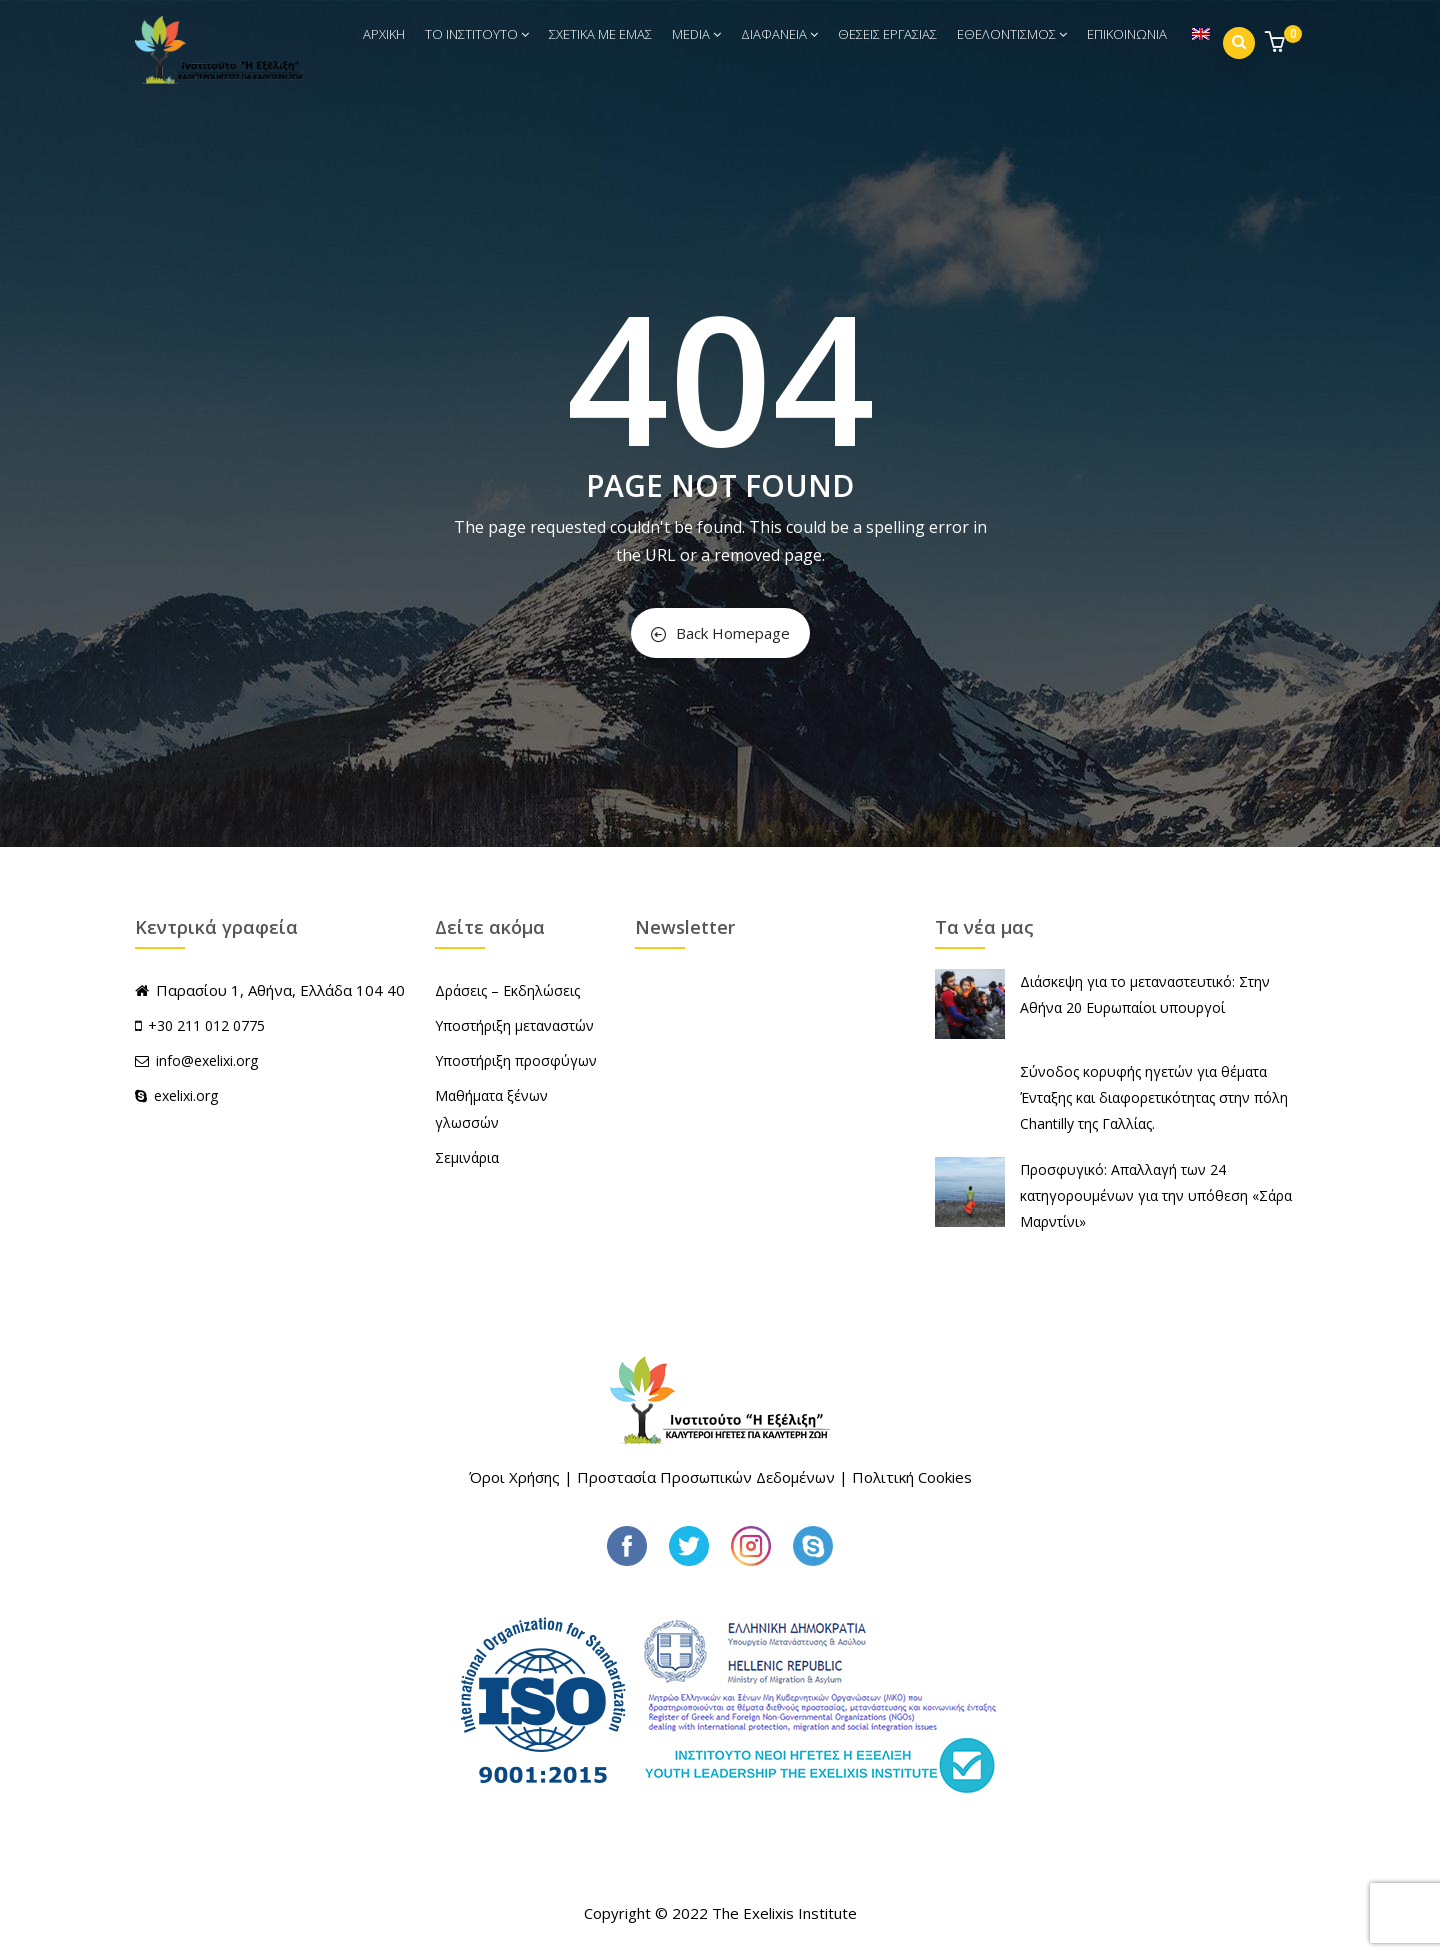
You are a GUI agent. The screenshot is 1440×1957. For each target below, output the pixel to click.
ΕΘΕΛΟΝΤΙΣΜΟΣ (1012, 34)
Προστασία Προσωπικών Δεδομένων (706, 1477)
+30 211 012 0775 (206, 1025)
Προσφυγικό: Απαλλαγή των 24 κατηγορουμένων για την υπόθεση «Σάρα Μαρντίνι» (1156, 1195)
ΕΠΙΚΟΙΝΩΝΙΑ (1127, 34)
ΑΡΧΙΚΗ (384, 34)
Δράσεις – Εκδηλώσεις (507, 990)
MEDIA (696, 34)
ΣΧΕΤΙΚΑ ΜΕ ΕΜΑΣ (600, 34)
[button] (1277, 43)
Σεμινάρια (467, 1157)
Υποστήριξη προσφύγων (516, 1060)
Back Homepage (720, 633)
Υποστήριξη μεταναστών (514, 1025)
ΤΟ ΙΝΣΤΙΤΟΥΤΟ (477, 34)
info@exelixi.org (196, 1060)
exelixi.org (176, 1095)
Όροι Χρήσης (514, 1477)
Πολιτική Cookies (912, 1477)
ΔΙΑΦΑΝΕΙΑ (779, 34)
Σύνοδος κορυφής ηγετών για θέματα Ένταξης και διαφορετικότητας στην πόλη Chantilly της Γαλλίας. (1154, 1097)
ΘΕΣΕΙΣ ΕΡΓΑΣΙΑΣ (887, 34)
